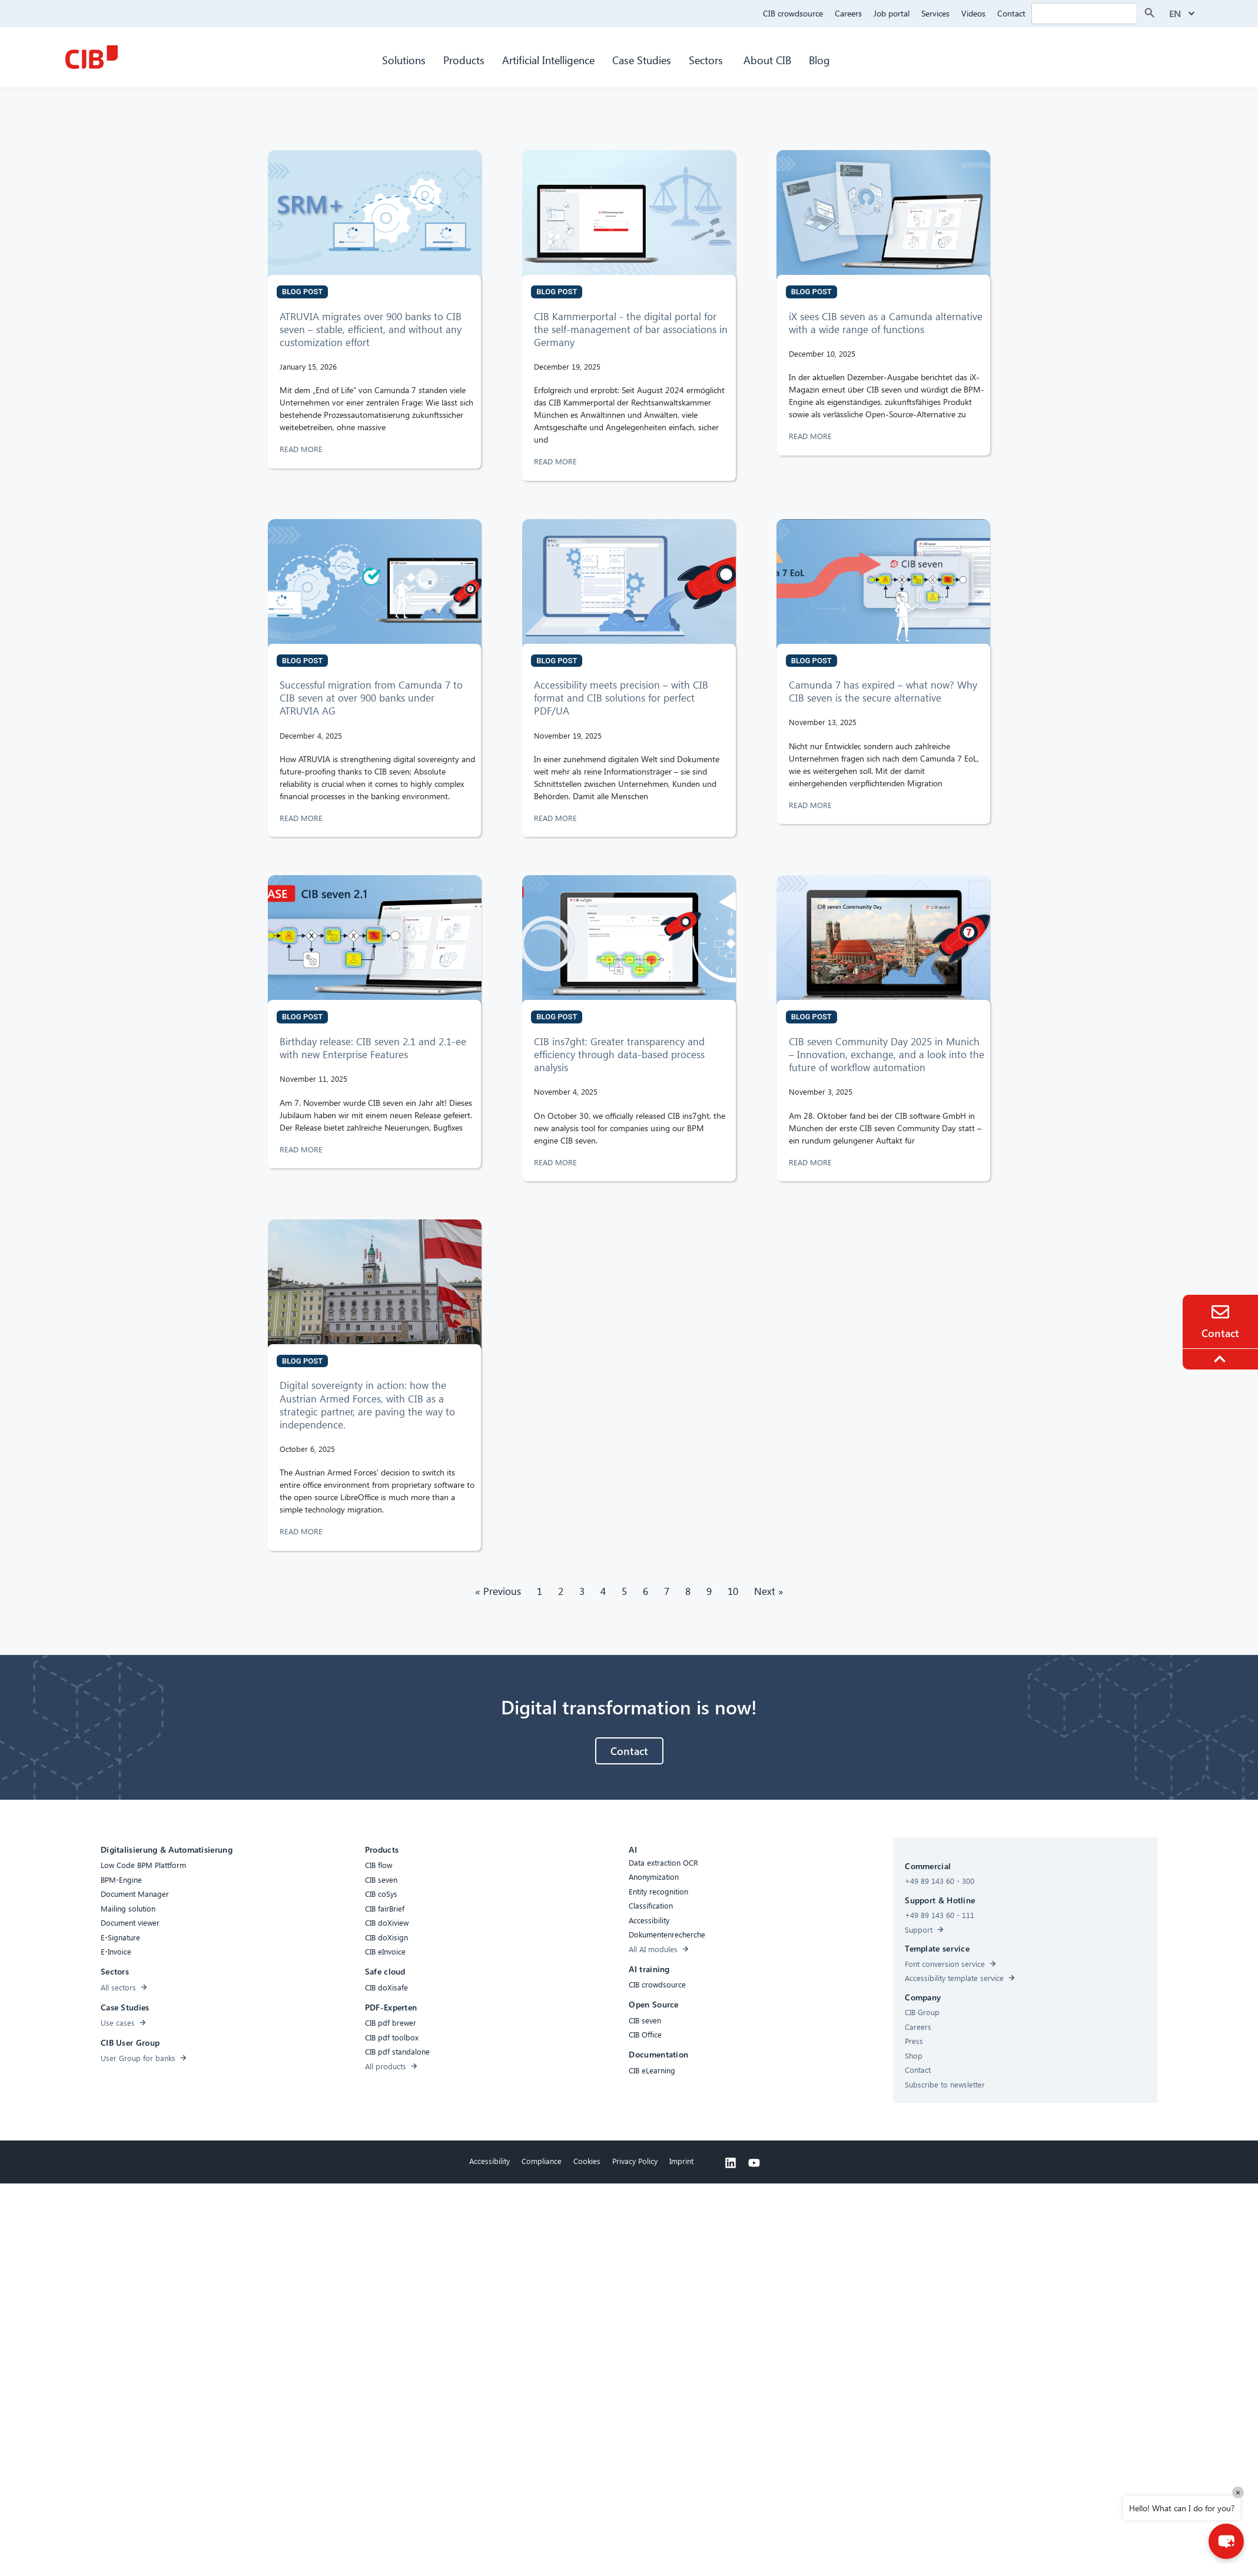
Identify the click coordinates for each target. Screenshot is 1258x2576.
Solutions (404, 59)
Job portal (892, 13)
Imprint (681, 2161)
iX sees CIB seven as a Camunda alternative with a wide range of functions (885, 323)
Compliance (542, 2161)
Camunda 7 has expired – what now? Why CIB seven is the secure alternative (883, 691)
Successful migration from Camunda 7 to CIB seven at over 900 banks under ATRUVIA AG (371, 697)
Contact (1011, 13)
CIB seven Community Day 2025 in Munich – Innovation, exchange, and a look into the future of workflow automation (886, 1054)
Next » (769, 1591)
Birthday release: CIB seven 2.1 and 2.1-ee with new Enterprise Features (373, 1048)
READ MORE (302, 449)
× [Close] (1238, 2492)
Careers (848, 13)
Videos (973, 13)
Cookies (586, 2161)
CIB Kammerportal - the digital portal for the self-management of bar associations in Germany (631, 329)
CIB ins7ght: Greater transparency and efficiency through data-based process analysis (619, 1054)
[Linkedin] (730, 2163)
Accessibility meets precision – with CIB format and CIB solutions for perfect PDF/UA (621, 697)
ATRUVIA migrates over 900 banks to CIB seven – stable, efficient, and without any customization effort (371, 329)
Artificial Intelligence (548, 59)
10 (733, 1591)
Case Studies (641, 59)
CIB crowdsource (793, 13)
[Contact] (1220, 1312)
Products (463, 59)
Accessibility (489, 2161)
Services (935, 13)
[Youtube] (754, 2163)
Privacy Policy (635, 2161)
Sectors (707, 59)
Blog (819, 59)
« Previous (498, 1591)
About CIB (767, 59)
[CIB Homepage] (91, 57)
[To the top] (1221, 1358)
